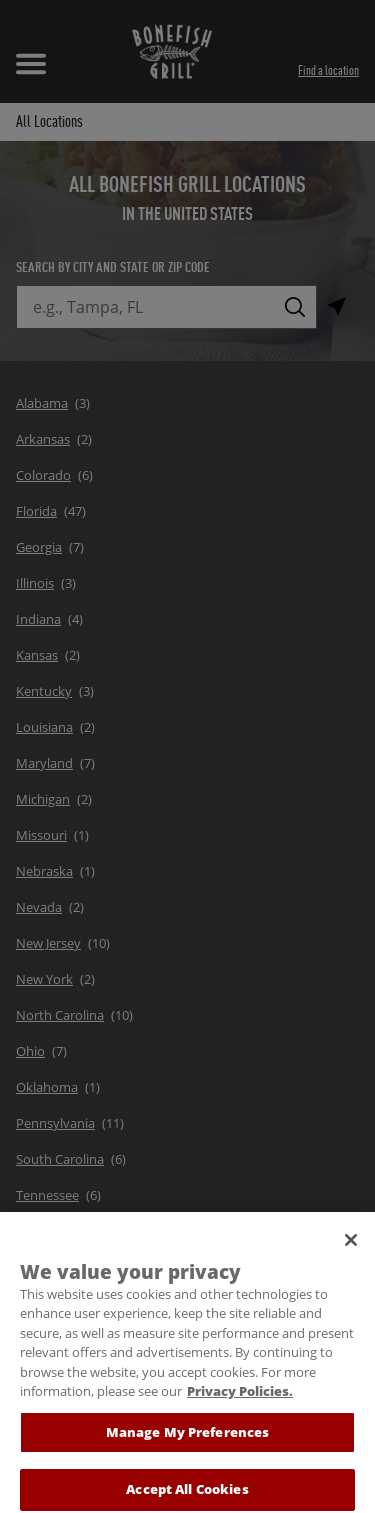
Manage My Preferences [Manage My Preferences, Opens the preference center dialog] (188, 1441)
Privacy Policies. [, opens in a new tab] (240, 1400)
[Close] (351, 1249)
